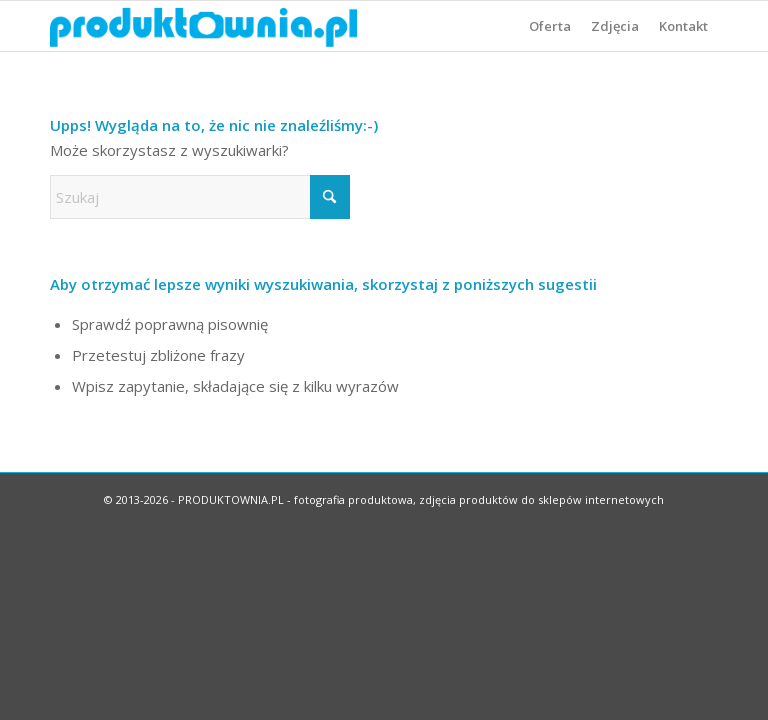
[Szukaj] (200, 197)
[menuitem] (550, 26)
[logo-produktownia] (203, 26)
